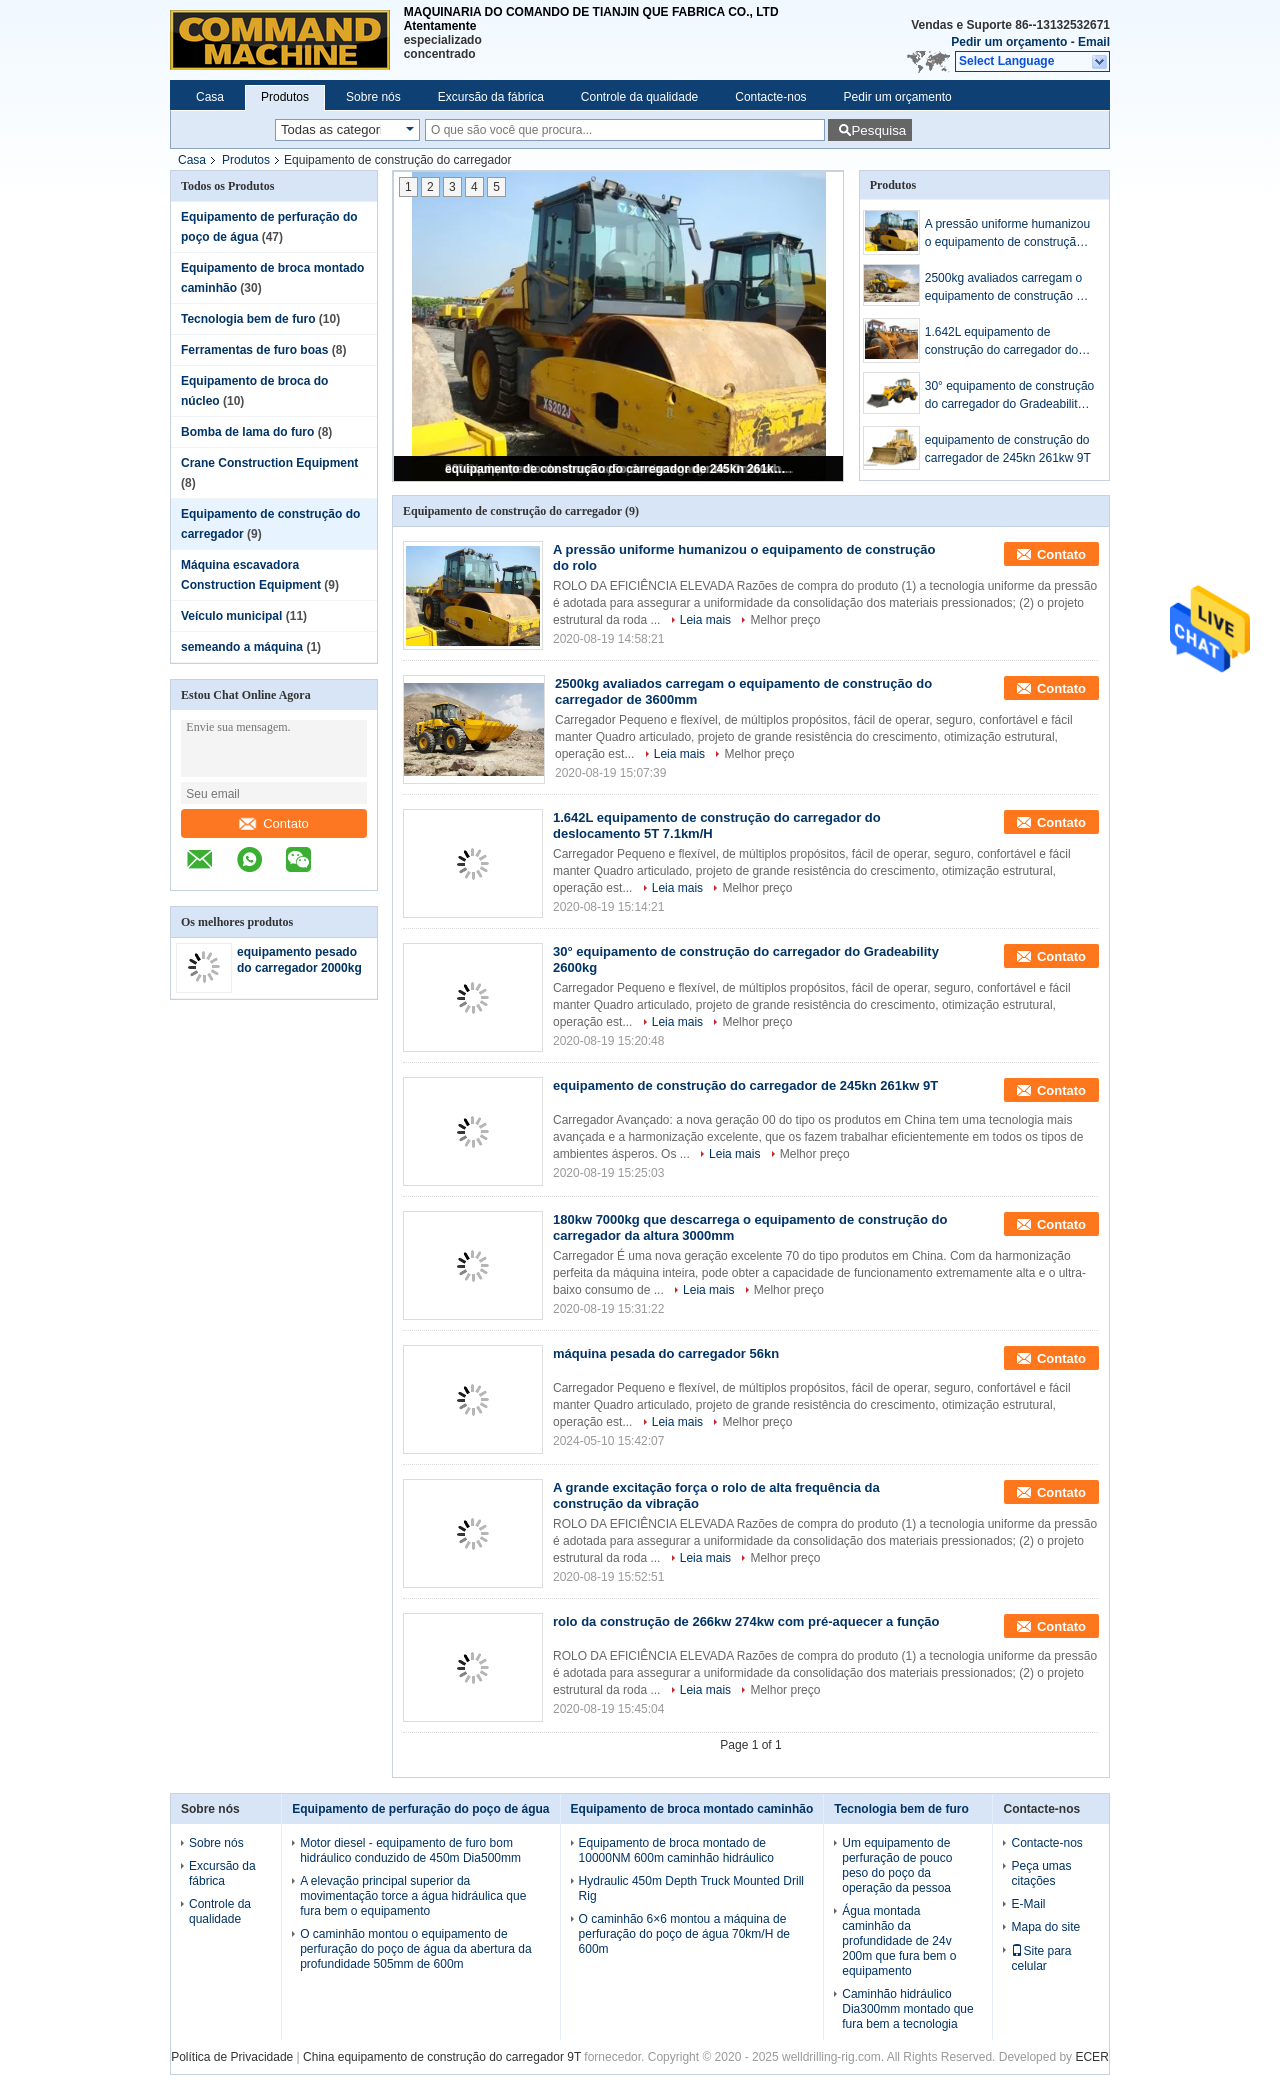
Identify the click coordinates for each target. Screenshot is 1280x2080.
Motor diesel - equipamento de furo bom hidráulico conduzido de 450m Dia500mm (410, 1850)
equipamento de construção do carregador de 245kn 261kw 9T (620, 469)
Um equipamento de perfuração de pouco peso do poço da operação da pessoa (897, 1865)
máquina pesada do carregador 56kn (666, 1353)
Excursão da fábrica (491, 97)
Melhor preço (785, 620)
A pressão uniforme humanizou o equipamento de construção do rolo (1007, 234)
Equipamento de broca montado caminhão (692, 1809)
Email (1094, 42)
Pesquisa (878, 130)
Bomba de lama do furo (247, 432)
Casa (210, 97)
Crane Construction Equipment (269, 463)
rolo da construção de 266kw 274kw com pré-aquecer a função (746, 1621)
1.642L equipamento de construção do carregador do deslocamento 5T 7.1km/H (1001, 342)
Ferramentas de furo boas (254, 350)
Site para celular (1041, 1958)
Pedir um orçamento (1009, 42)
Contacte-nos (770, 97)
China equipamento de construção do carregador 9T (442, 2057)
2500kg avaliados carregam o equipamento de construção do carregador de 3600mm (1007, 288)
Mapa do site (1045, 1927)
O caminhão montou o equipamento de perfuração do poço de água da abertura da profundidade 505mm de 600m (416, 1949)
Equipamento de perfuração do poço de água (420, 1809)
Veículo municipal (231, 616)
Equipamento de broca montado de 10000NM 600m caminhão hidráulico (676, 1850)
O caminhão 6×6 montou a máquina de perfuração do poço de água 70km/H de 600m (684, 1934)
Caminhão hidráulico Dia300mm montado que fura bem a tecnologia (907, 2009)
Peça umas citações (1041, 1873)
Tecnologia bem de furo (248, 319)
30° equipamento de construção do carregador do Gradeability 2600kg (1010, 396)
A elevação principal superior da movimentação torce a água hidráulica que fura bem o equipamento (413, 1896)
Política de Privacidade (232, 2057)
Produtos (285, 97)
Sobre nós (373, 97)
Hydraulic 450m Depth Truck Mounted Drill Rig (691, 1888)
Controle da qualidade (639, 97)
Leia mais (705, 620)
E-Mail (1028, 1904)
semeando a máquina (242, 647)
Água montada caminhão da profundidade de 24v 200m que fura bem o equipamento (899, 1941)
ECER (1091, 2057)
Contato (274, 823)
